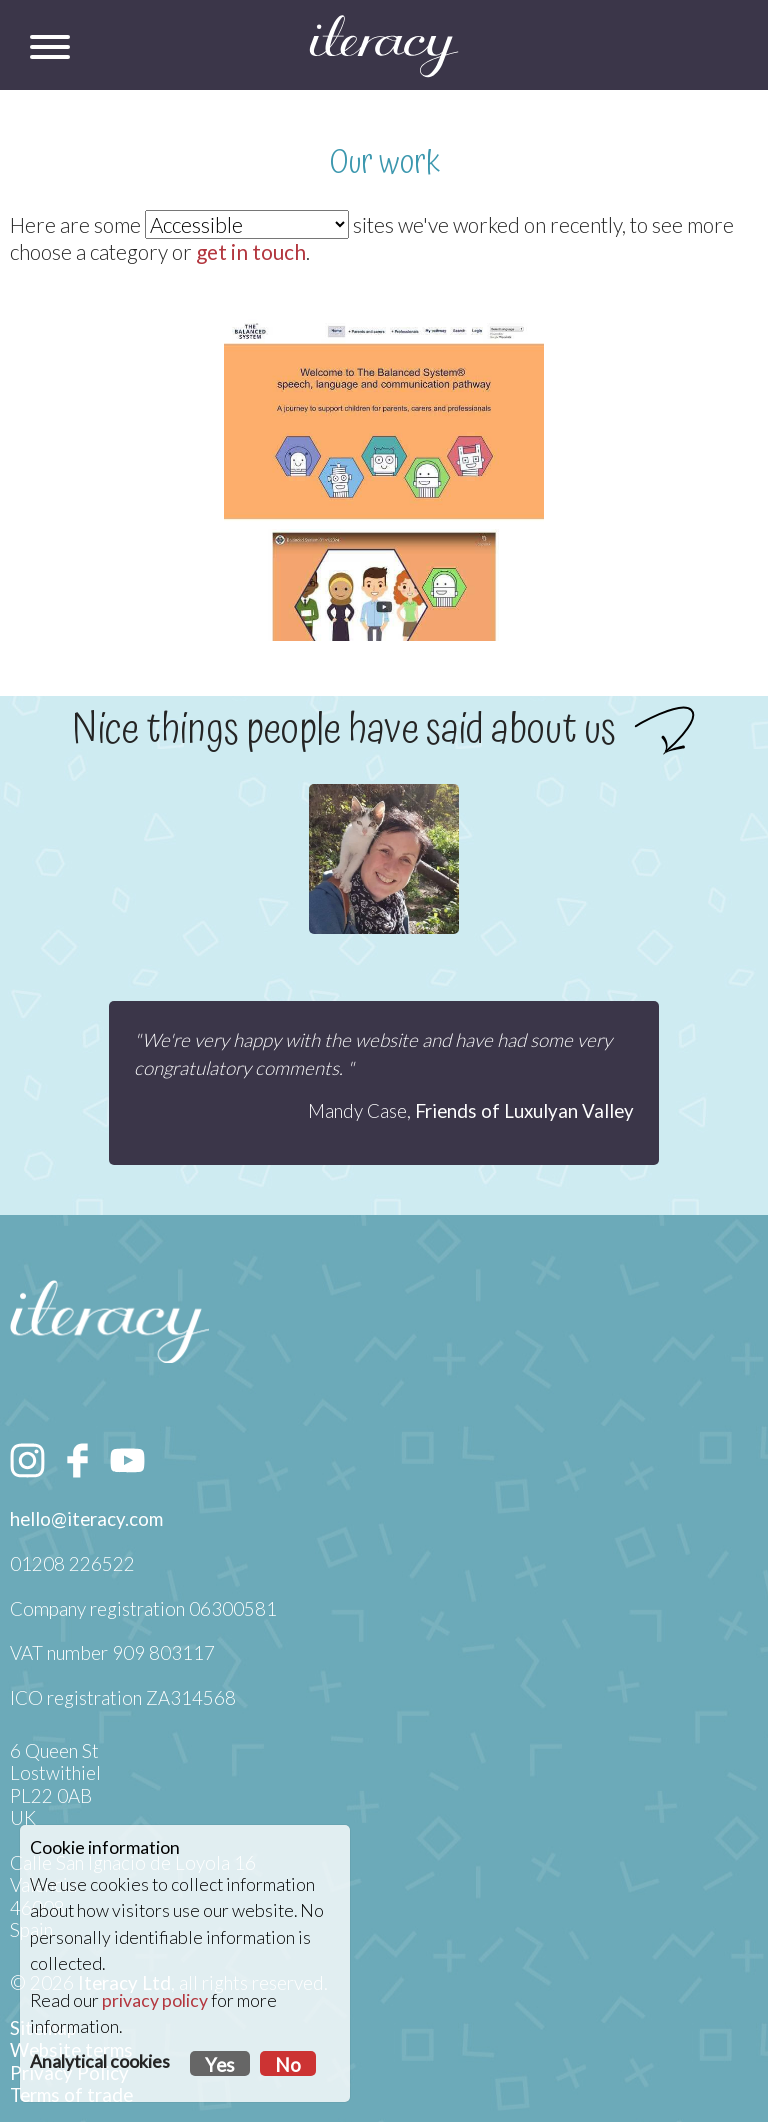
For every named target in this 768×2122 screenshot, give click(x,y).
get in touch (251, 251)
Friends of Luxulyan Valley (524, 1111)
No (288, 2065)
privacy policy (155, 2000)
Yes (220, 2065)
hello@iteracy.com (86, 1519)
